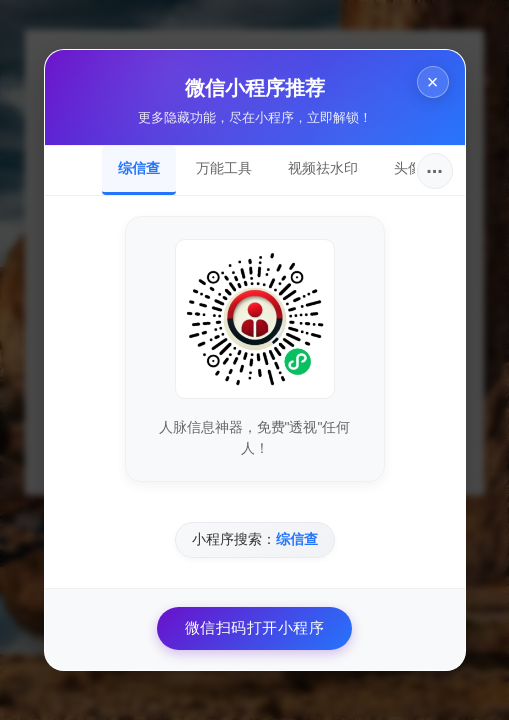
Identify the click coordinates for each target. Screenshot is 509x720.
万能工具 (224, 168)
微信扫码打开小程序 (255, 627)
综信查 (139, 168)
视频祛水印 (323, 168)
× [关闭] (433, 82)
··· (434, 171)
